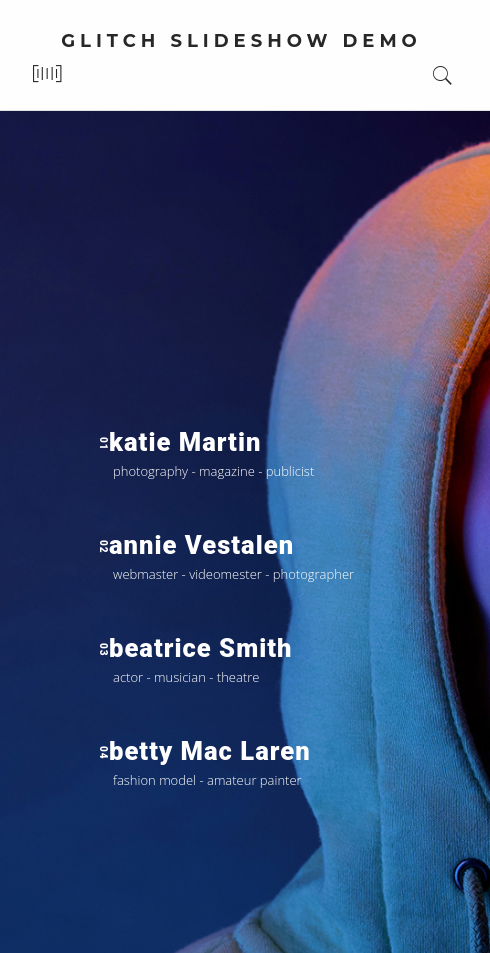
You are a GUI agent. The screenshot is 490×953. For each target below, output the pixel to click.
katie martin (179, 442)
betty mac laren (204, 751)
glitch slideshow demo (241, 41)
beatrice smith (195, 648)
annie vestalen (196, 545)
